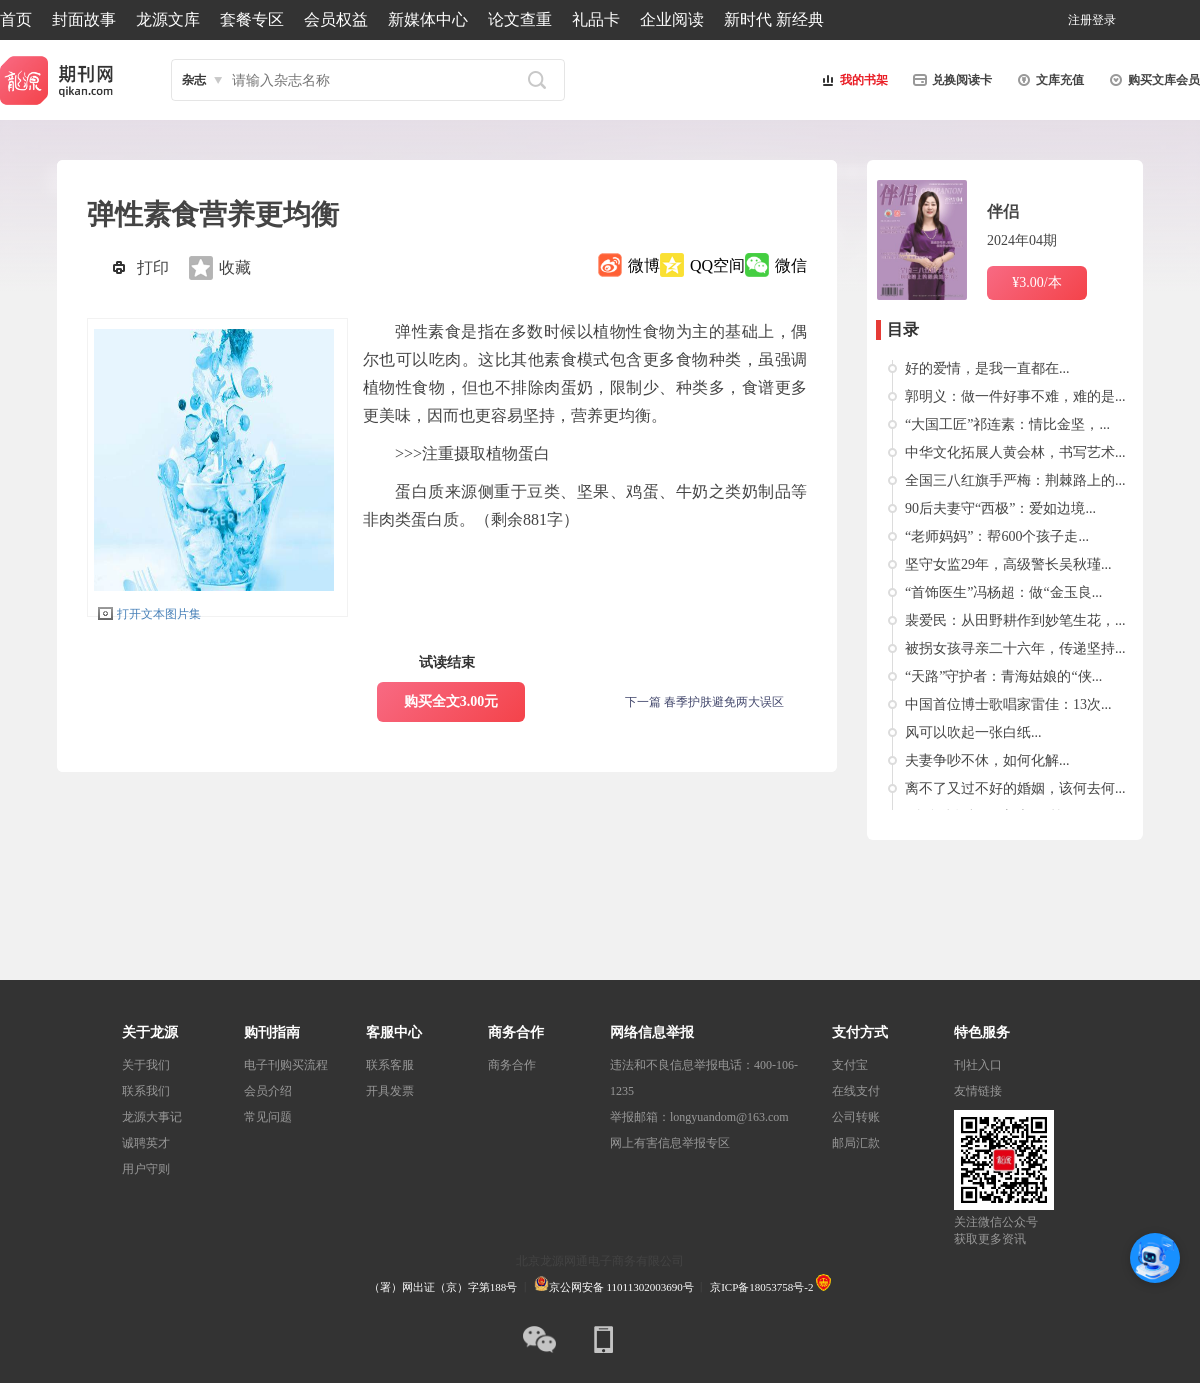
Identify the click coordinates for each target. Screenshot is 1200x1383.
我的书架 (852, 80)
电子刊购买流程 (286, 1065)
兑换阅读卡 (950, 80)
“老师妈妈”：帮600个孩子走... (997, 536)
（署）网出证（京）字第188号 (443, 1287)
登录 (1104, 20)
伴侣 (1003, 211)
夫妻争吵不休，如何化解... (987, 760)
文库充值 (1048, 80)
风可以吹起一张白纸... (973, 732)
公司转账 (856, 1117)
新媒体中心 (428, 19)
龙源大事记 (152, 1117)
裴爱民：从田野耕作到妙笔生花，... (1015, 620)
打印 (153, 267)
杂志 (194, 80)
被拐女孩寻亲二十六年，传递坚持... (1015, 648)
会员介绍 (268, 1091)
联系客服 (390, 1065)
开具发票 (390, 1091)
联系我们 (146, 1091)
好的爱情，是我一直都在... (987, 368)
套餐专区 (252, 19)
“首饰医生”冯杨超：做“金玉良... (1003, 592)
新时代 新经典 (774, 19)
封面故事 (84, 19)
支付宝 (850, 1065)
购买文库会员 (1152, 80)
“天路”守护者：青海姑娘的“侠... (1003, 676)
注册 (1080, 20)
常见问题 (268, 1117)
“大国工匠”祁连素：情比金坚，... (1007, 424)
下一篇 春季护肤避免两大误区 (704, 702)
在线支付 (856, 1091)
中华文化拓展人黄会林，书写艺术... (1015, 452)
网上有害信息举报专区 (670, 1143)
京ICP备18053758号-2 (761, 1287)
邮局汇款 (856, 1143)
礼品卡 (596, 19)
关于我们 (146, 1065)
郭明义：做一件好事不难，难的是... (1015, 396)
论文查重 (520, 19)
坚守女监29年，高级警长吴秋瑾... (1008, 564)
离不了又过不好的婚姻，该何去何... (1015, 788)
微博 (644, 265)
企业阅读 (672, 19)
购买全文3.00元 (451, 701)
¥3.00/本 (1036, 282)
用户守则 (146, 1169)
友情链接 (978, 1091)
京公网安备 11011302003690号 (614, 1287)
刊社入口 (978, 1065)
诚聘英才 (146, 1143)
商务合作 (512, 1065)
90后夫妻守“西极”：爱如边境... (1000, 508)
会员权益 (336, 19)
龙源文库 (168, 19)
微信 (791, 265)
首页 (16, 19)
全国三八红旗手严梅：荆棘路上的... (1015, 480)
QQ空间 (717, 265)
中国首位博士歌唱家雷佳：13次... (1008, 704)
